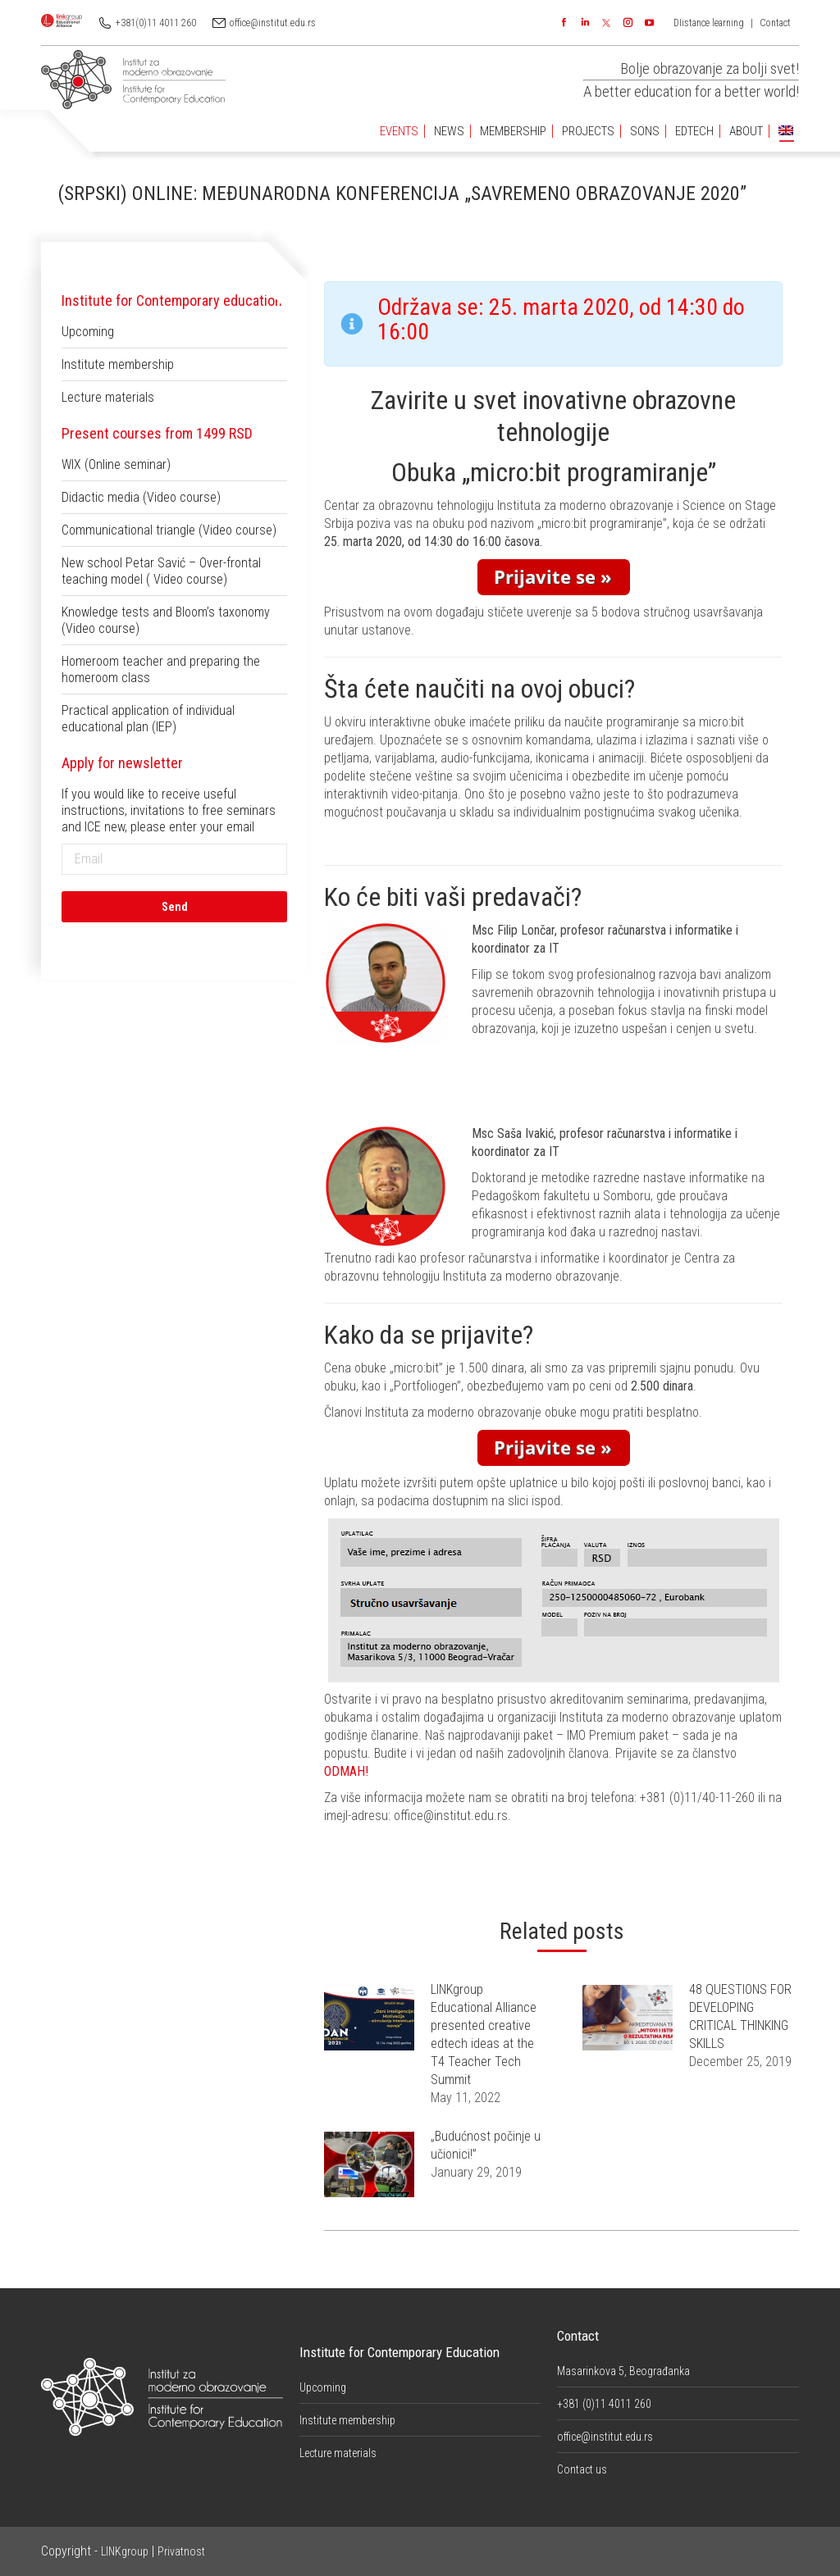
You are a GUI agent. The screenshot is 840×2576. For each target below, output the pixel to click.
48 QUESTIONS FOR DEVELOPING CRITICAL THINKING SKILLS (740, 2016)
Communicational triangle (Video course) (169, 530)
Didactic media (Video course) (141, 497)
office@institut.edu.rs (273, 23)
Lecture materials (108, 397)
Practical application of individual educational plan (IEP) (148, 719)
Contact (775, 23)
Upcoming (88, 331)
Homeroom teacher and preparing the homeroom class (161, 669)
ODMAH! (346, 1771)
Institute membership (118, 364)
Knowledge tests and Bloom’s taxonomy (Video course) (166, 620)
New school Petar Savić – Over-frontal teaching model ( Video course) (161, 571)
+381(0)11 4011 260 (156, 23)
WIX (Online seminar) (116, 464)
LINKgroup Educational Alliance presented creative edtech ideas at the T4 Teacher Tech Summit (483, 2034)
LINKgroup (124, 2551)
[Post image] (369, 2017)
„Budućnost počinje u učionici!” (486, 2145)
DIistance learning (708, 23)
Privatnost (181, 2551)
